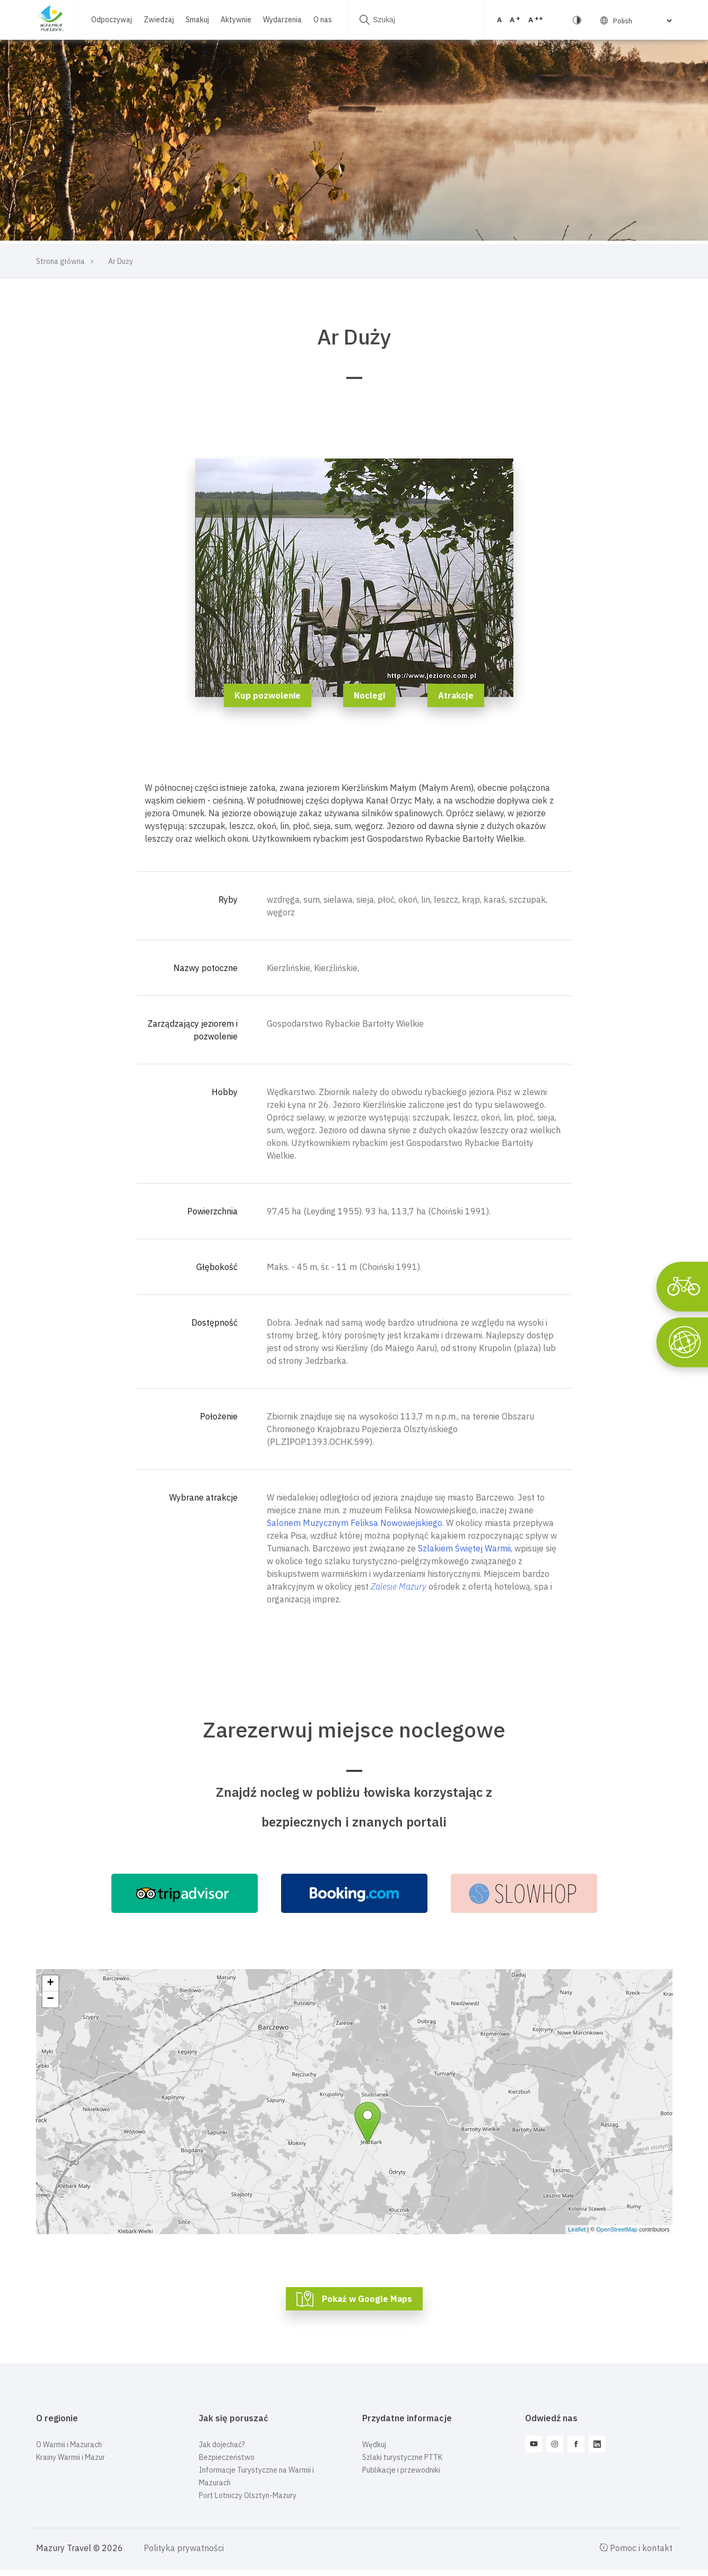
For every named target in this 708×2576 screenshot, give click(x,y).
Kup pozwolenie (267, 695)
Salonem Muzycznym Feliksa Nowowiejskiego (354, 1523)
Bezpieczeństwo (227, 2457)
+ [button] (50, 1983)
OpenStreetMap (616, 2229)
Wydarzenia (280, 14)
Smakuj (195, 14)
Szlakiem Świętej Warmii (464, 1548)
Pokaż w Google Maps (367, 2298)
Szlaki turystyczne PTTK (402, 2457)
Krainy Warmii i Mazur (70, 2457)
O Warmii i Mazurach (69, 2444)
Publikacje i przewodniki (401, 2470)
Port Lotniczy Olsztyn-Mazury (247, 2495)
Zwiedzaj (157, 14)
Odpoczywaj (109, 14)
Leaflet (576, 2229)
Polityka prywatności (184, 2548)
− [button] (50, 1999)
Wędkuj (374, 2444)
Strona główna (60, 261)
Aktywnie (233, 14)
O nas (98, 25)
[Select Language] (580, 20)
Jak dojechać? (222, 2444)
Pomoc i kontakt (636, 2548)
